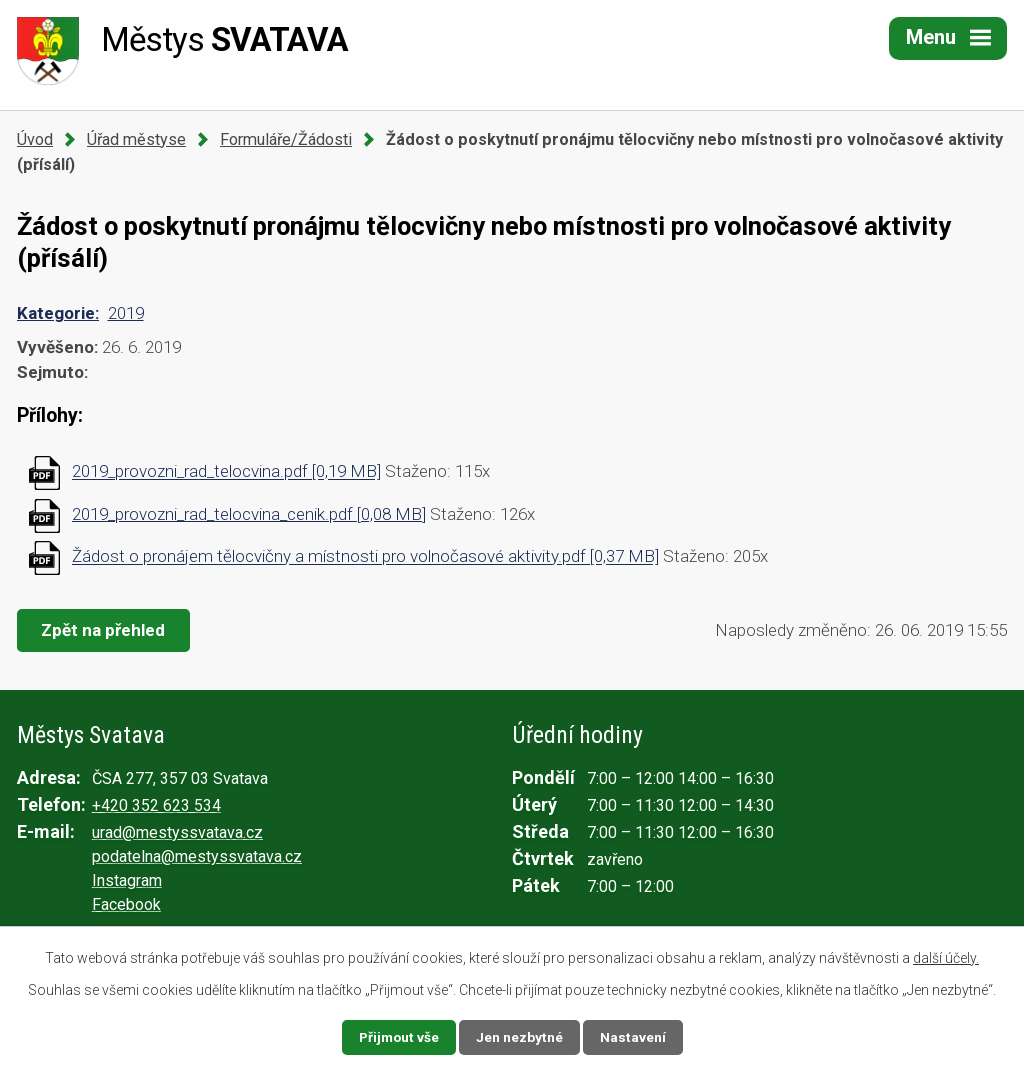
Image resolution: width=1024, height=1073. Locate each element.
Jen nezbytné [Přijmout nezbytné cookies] (520, 1037)
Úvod (35, 139)
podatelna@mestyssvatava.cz (197, 856)
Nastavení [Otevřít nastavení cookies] (634, 1037)
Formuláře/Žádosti (286, 139)
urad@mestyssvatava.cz (177, 832)
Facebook (126, 904)
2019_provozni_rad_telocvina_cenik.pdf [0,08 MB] (249, 514)
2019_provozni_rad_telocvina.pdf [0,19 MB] (226, 472)
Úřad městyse (136, 139)
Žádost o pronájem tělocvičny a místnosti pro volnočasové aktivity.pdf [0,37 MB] (365, 557)
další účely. (946, 958)
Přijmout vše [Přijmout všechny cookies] (398, 1037)
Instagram (127, 880)
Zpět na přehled (105, 630)
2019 (126, 313)
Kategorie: (58, 313)
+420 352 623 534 (156, 805)
